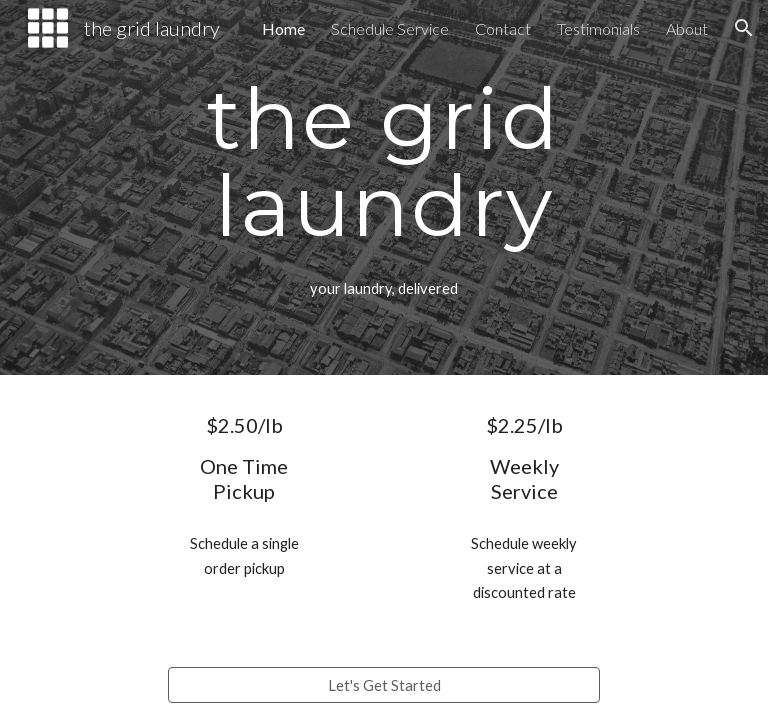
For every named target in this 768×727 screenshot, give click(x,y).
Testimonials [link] (598, 28)
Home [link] (283, 28)
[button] (744, 28)
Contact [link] (503, 28)
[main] (383, 161)
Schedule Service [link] (390, 28)
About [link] (687, 28)
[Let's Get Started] (383, 685)
